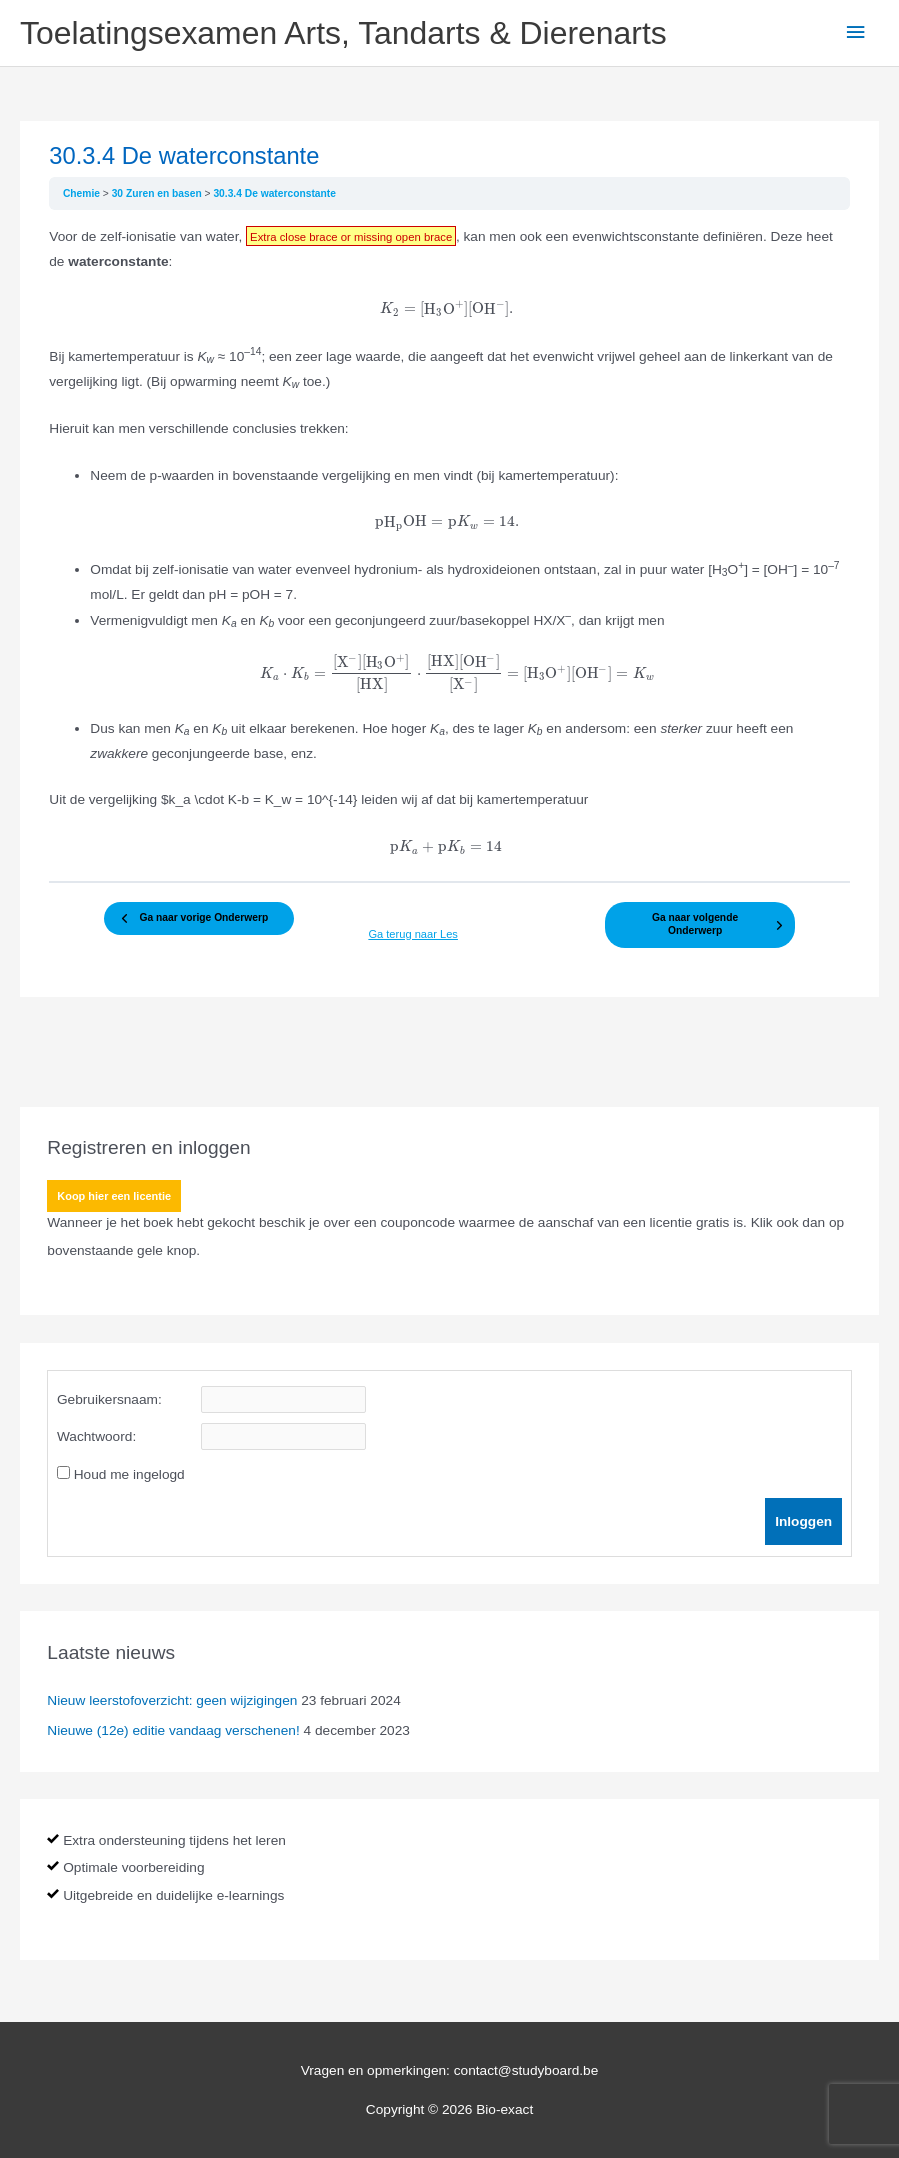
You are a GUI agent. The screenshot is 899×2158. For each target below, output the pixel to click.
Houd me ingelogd (129, 1472)
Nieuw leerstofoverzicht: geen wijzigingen (172, 1698)
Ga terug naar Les (408, 934)
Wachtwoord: (96, 1435)
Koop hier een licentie (114, 1195)
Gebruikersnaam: (109, 1398)
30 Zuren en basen (158, 193)
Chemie (83, 193)
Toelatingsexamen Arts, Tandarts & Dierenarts (343, 33)
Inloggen (803, 1520)
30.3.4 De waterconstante (274, 193)
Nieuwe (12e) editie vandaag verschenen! (173, 1729)
